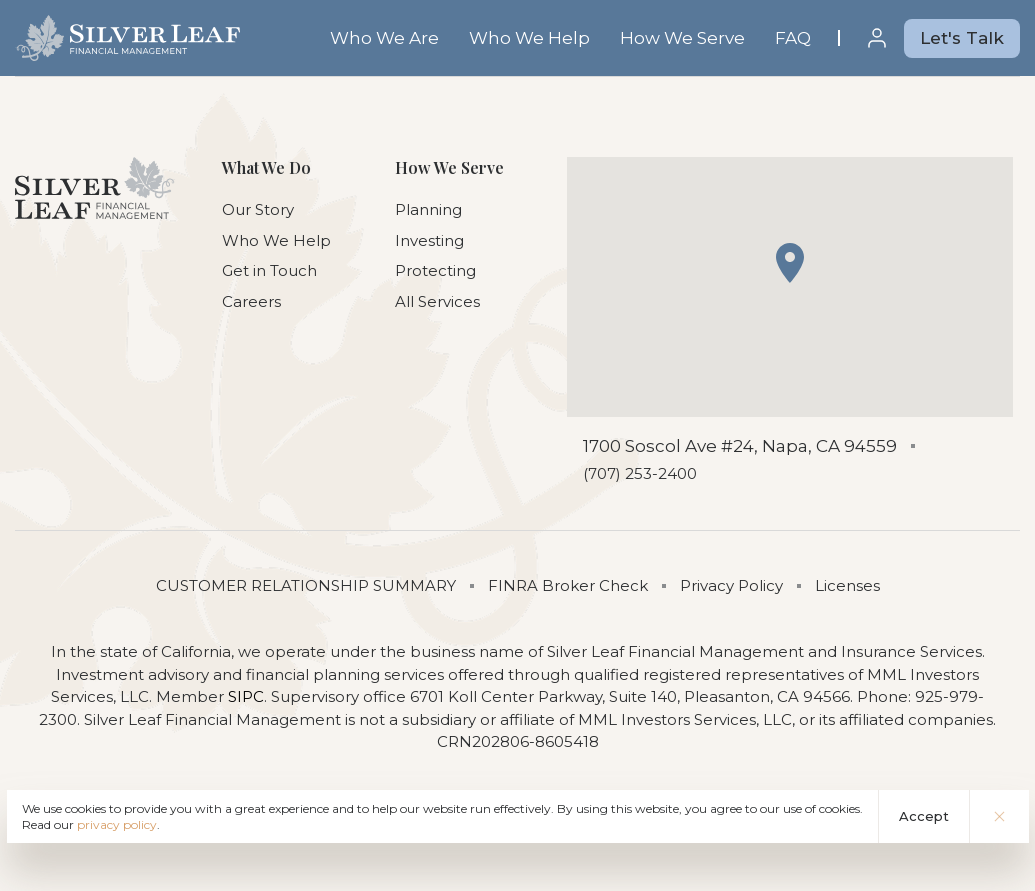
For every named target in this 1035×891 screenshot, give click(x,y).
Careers (251, 301)
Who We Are (384, 38)
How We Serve (682, 38)
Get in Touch (269, 270)
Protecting (435, 270)
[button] (790, 263)
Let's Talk (962, 38)
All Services (437, 301)
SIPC (246, 696)
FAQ (793, 38)
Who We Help (529, 38)
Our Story (258, 209)
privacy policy (117, 824)
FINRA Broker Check (568, 585)
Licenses (847, 585)
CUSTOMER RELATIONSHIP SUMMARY (306, 585)
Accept (924, 816)
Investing (429, 240)
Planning (428, 209)
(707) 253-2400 (640, 473)
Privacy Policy (731, 585)
